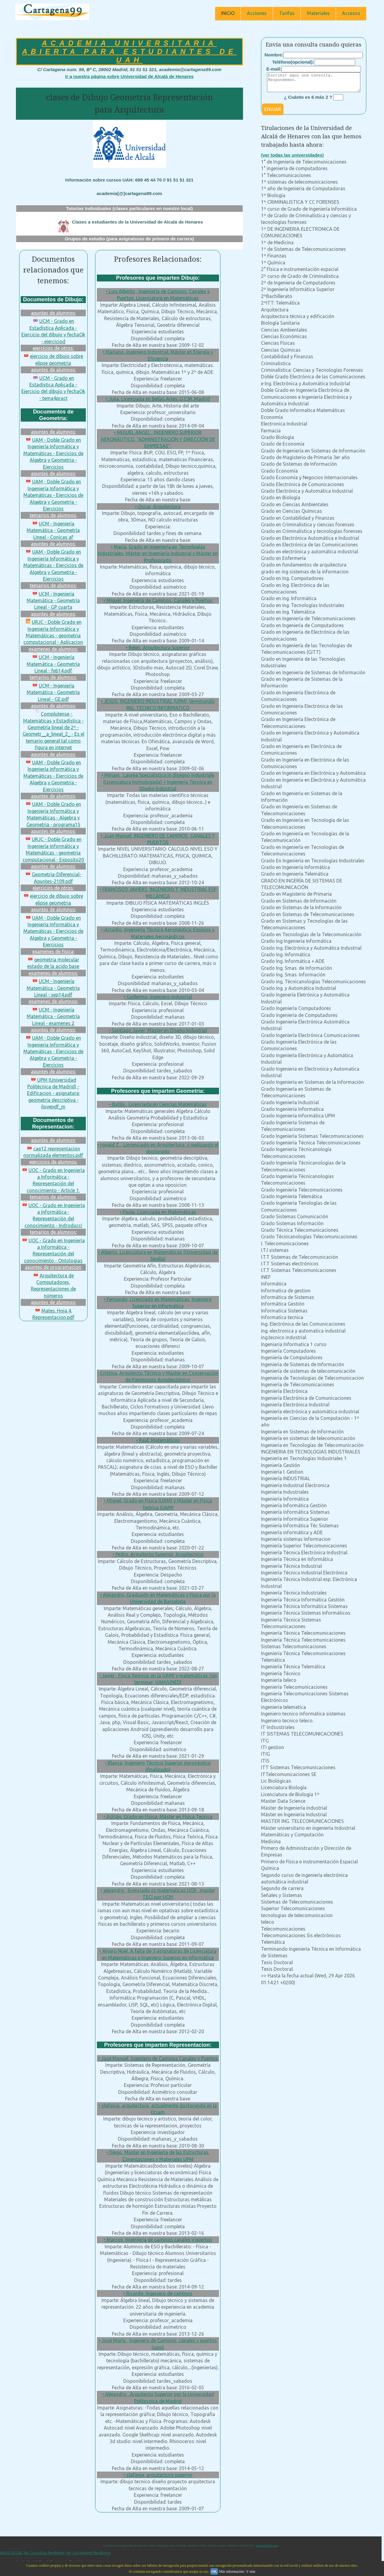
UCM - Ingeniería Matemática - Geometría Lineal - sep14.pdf (53, 987)
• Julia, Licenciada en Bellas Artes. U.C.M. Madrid (158, 398)
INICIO (228, 13)
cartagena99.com (267, 2545)
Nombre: (274, 54)
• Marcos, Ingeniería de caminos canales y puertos (158, 2239)
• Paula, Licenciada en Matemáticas (158, 1212)
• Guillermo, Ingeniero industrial (158, 996)
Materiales (318, 13)
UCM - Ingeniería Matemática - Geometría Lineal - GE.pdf (53, 692)
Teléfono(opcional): (293, 62)
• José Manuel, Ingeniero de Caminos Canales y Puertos (158, 2058)
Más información (231, 2571)
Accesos (351, 13)
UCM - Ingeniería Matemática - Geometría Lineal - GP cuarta (53, 600)
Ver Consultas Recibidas (44, 2552)
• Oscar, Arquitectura (158, 506)
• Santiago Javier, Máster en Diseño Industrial (158, 1030)
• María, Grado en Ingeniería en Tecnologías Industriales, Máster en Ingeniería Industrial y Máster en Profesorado (158, 553)
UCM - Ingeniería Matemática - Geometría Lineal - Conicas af (53, 530)
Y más (250, 2571)
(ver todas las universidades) (292, 158)
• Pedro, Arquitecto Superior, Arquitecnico (157, 1554)
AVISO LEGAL (11, 2552)
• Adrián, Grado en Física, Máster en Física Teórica (158, 1816)
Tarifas (287, 13)
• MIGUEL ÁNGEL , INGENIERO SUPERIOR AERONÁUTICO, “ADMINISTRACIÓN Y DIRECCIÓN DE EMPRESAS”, (158, 439)
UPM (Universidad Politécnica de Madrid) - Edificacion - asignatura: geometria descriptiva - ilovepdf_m (53, 1093)
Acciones (257, 13)
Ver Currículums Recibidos (88, 2552)
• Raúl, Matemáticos (158, 1440)
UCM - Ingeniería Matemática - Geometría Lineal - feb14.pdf (53, 663)
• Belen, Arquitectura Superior (158, 647)
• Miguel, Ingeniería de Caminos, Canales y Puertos (158, 600)
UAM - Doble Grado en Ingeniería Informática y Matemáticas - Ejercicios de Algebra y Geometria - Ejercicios (53, 453)
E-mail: (274, 68)
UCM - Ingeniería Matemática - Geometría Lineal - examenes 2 (53, 1016)
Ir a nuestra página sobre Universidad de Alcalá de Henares (129, 76)
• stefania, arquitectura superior (158, 2475)
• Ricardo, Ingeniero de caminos (157, 2293)
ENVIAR (272, 113)
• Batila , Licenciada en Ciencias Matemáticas (158, 1104)
